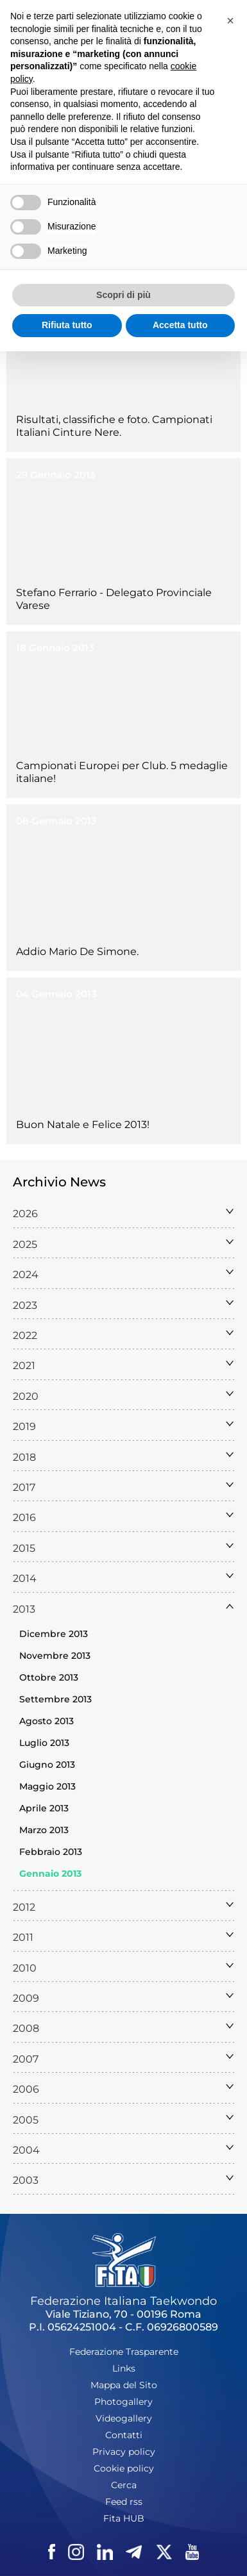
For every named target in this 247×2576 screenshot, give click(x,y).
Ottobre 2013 (48, 1677)
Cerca (124, 2485)
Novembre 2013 (54, 1655)
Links (123, 2368)
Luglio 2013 (44, 1743)
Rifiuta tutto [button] (67, 325)
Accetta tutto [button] (180, 325)
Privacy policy (123, 2452)
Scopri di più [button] (123, 295)
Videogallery (124, 2418)
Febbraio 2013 (50, 1851)
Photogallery (123, 2402)
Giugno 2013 (47, 1764)
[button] (230, 20)
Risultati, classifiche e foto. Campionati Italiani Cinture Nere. (114, 425)
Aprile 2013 (44, 1808)
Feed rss (123, 2502)
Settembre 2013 (55, 1699)
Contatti (123, 2435)
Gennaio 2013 (50, 1873)
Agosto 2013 (46, 1721)
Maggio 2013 (47, 1786)
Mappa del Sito (123, 2385)
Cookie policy (124, 2468)
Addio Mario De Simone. (77, 951)
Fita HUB (123, 2518)
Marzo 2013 (44, 1830)
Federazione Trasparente (123, 2352)
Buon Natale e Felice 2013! (82, 1124)
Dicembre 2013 (53, 1634)
